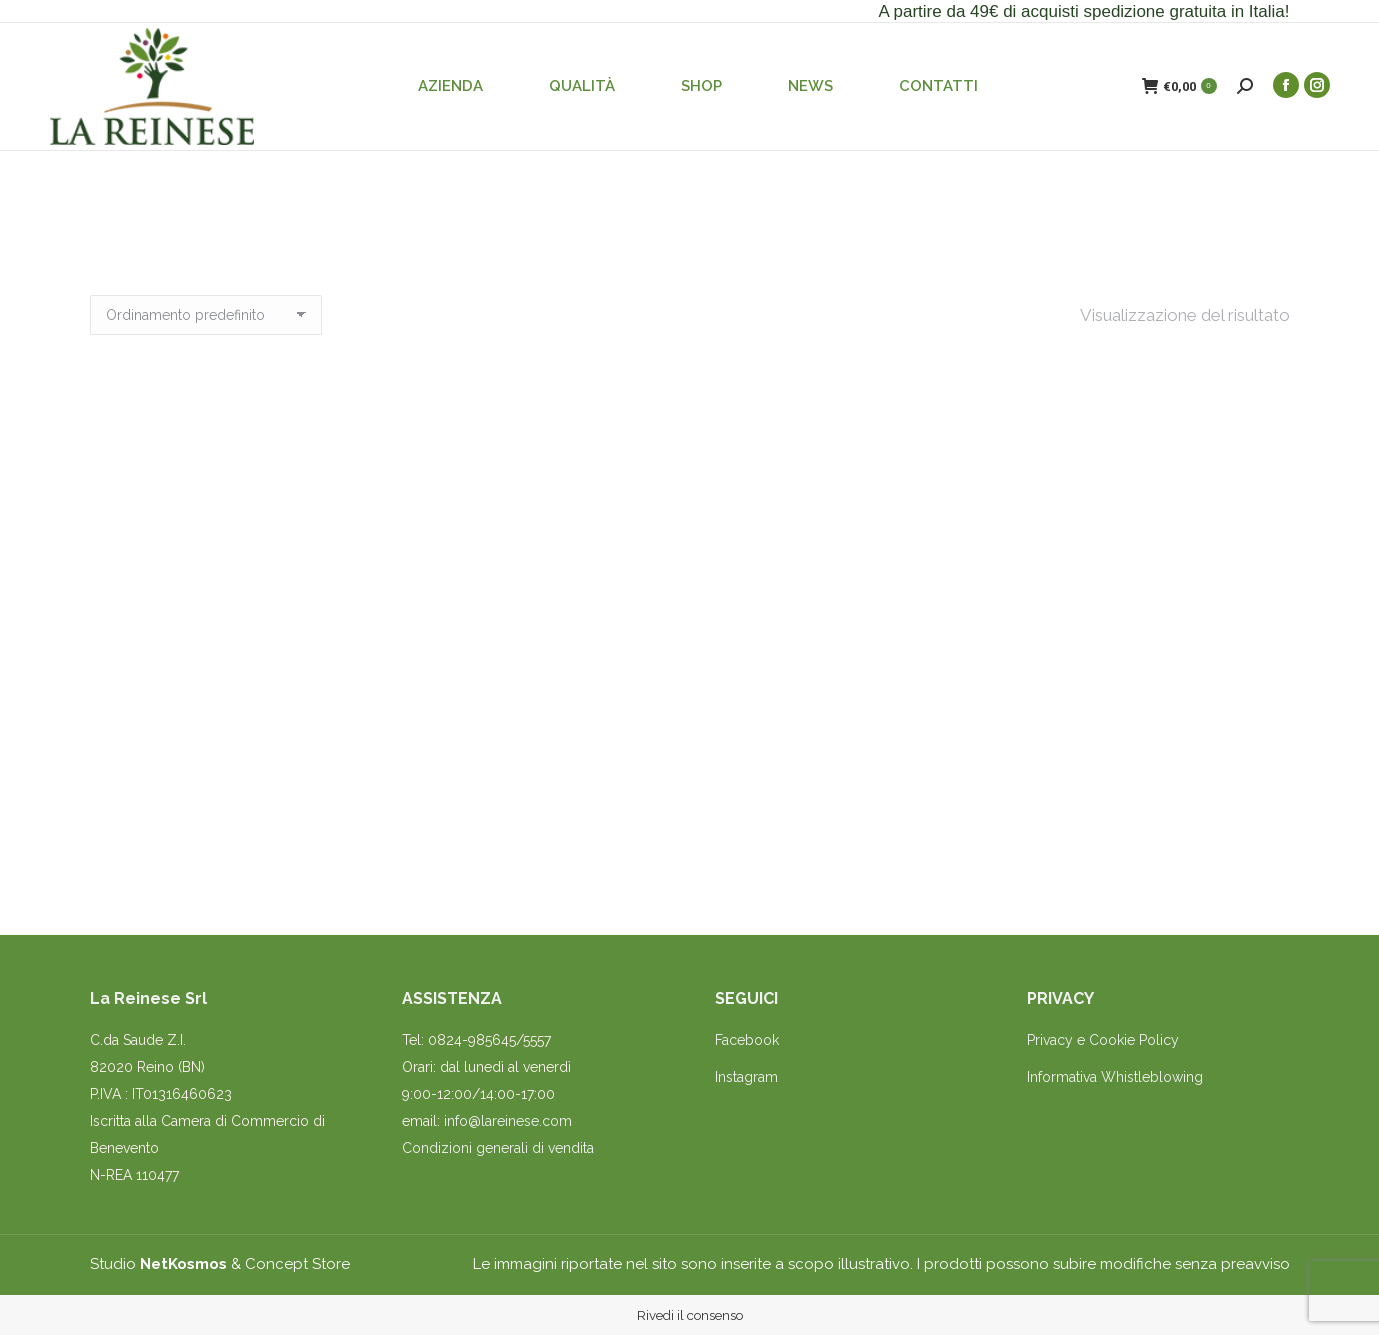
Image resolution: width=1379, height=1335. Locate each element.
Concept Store (297, 1264)
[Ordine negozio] (206, 315)
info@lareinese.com (508, 1121)
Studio (158, 1264)
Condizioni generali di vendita (498, 1148)
